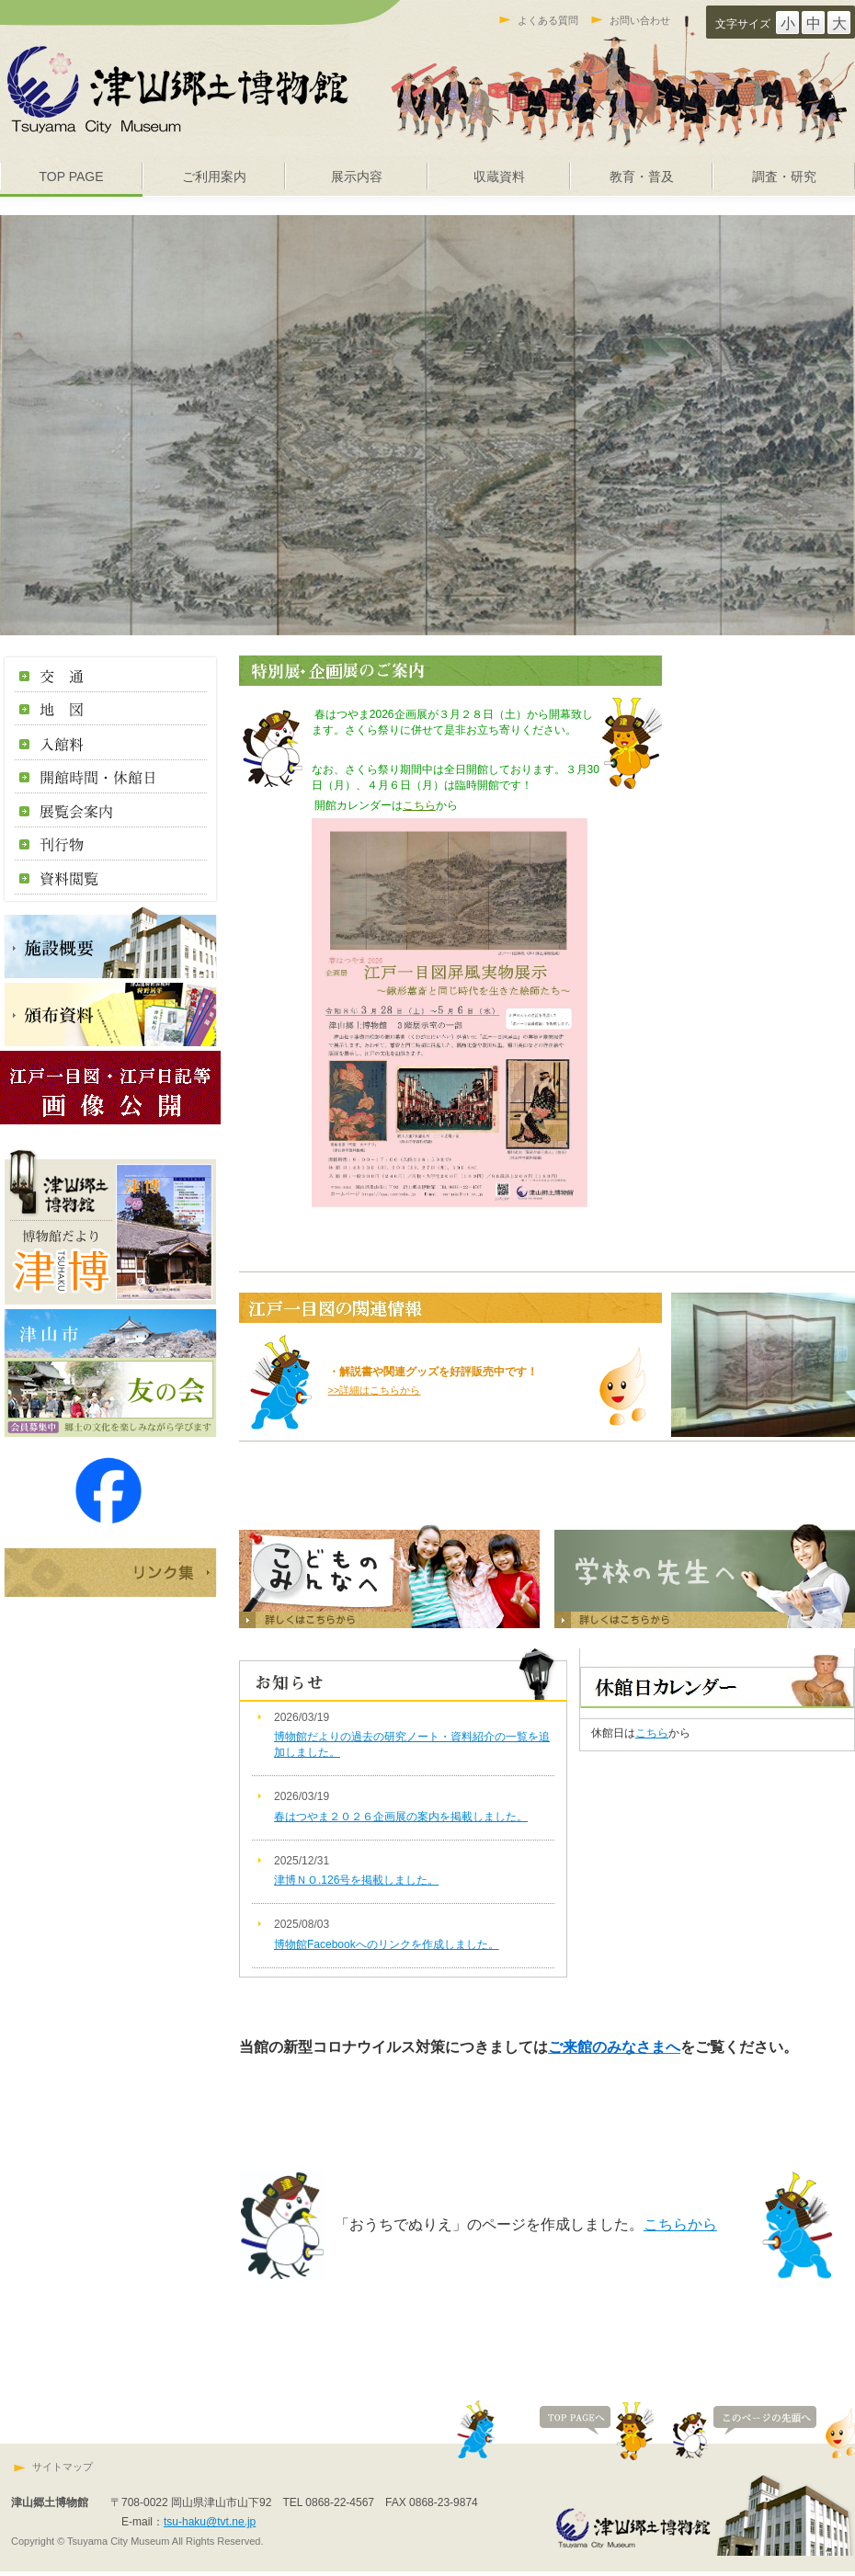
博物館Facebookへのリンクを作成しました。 (386, 1944)
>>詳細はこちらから (374, 1390)
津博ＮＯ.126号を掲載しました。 (356, 1880)
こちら (419, 805)
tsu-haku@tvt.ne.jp (210, 2521)
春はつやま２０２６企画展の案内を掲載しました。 (401, 1816)
